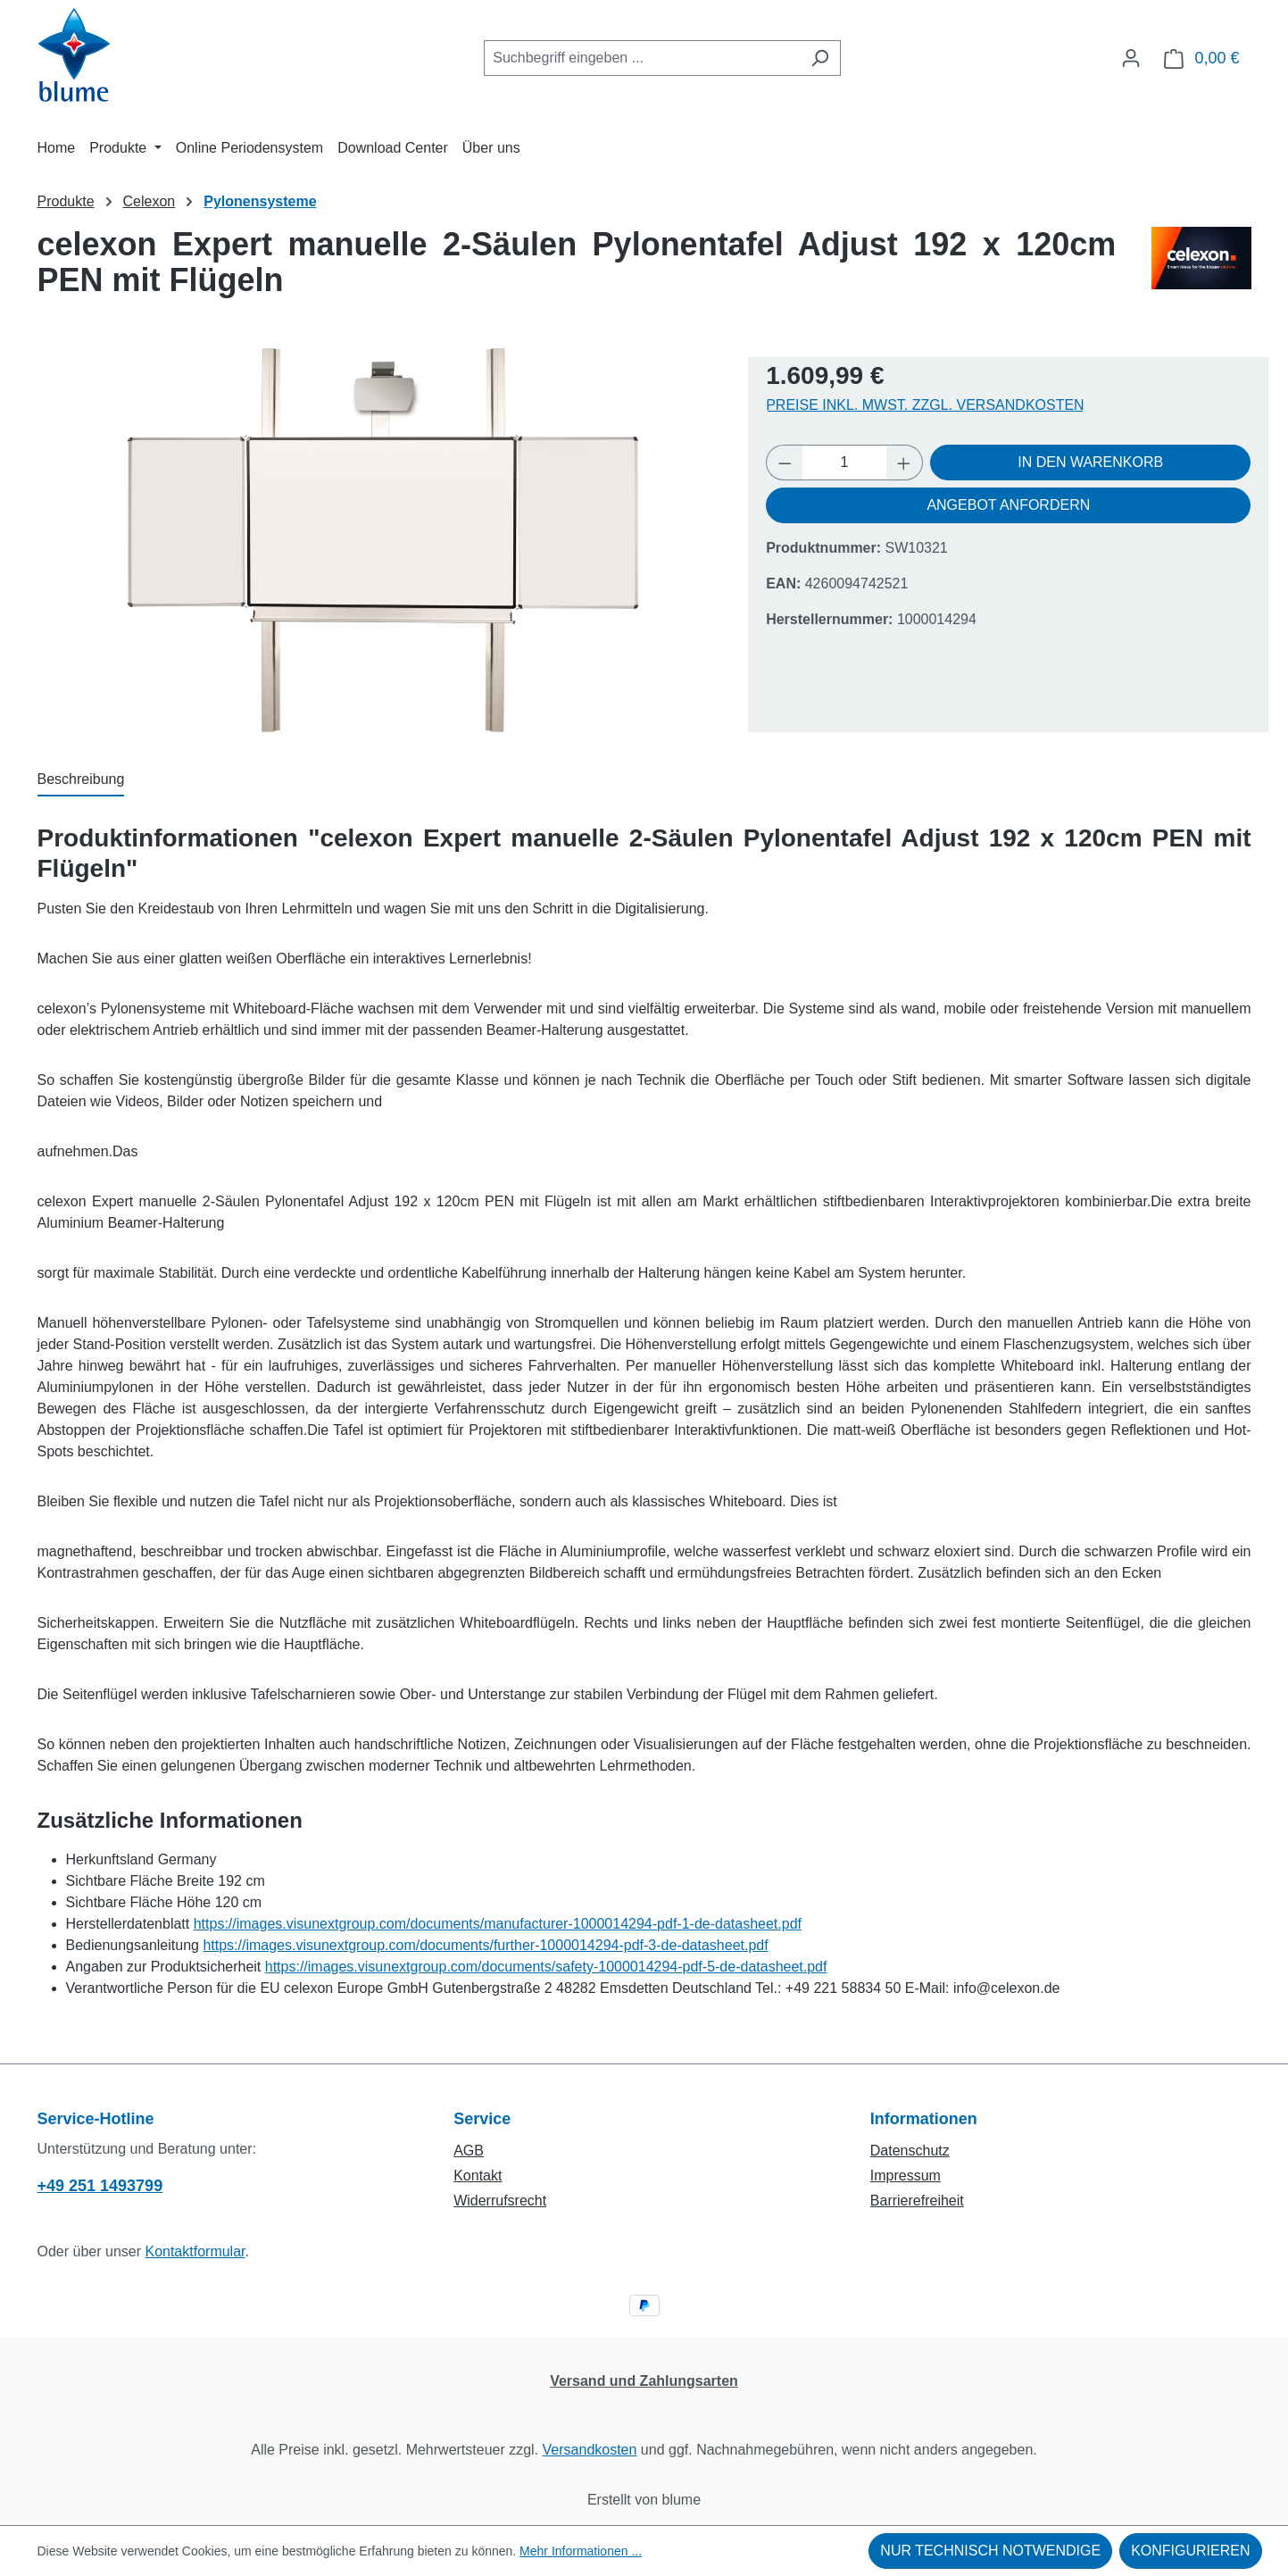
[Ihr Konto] (1130, 58)
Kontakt (477, 2175)
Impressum (905, 2175)
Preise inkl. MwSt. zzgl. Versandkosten (925, 405)
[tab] (81, 780)
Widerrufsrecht (499, 2200)
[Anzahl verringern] (784, 462)
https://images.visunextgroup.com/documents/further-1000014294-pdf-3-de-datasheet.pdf (485, 1945)
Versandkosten (590, 2449)
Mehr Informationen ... (580, 2551)
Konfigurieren (1190, 2550)
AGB (468, 2150)
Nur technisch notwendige (990, 2550)
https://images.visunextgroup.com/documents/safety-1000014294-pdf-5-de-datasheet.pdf (546, 1966)
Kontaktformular (195, 2251)
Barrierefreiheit (917, 2200)
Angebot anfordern (1008, 505)
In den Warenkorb (1090, 462)
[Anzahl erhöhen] (904, 462)
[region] (384, 540)
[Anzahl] (844, 462)
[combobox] (642, 58)
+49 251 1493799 (100, 2186)
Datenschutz (910, 2150)
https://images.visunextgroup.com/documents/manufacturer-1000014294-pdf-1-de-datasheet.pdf (498, 1923)
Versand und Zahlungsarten (644, 2380)
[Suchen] (820, 58)
